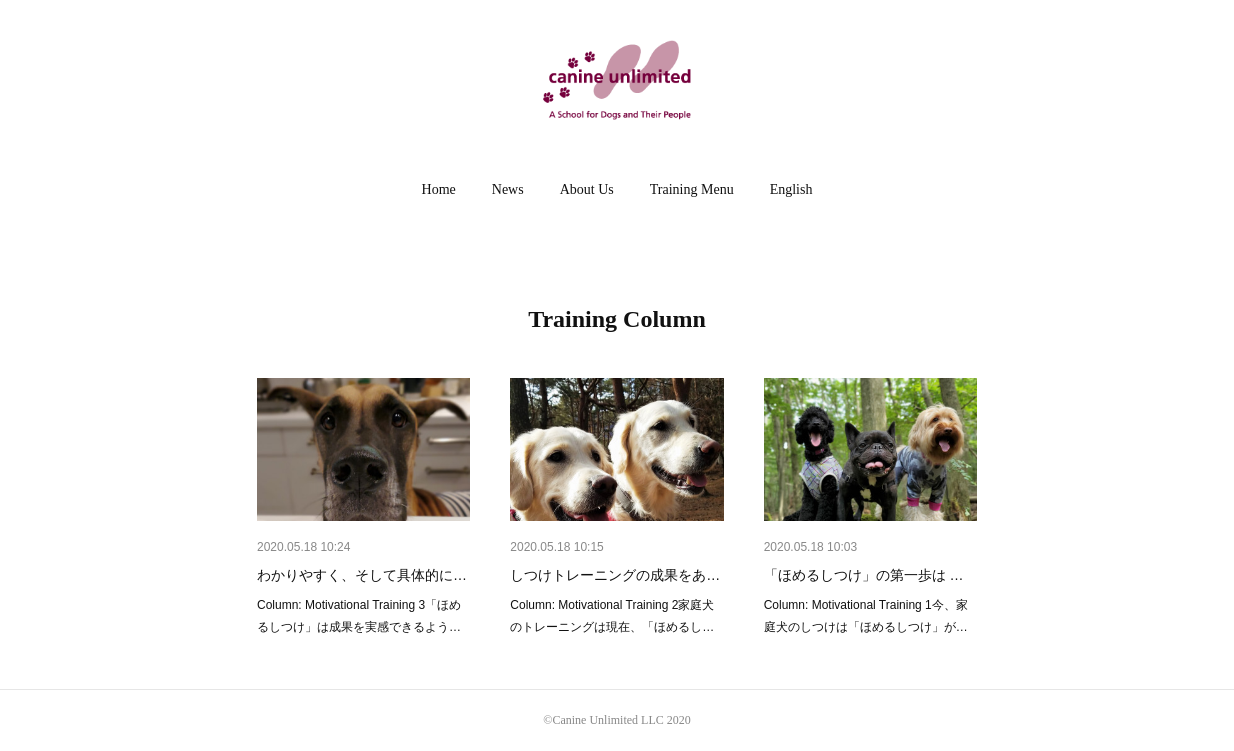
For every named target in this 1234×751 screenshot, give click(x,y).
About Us (587, 189)
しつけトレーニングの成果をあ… (615, 575)
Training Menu (692, 189)
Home (439, 189)
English (791, 189)
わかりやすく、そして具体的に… (362, 575)
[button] (439, 190)
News (508, 189)
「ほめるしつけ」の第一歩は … (864, 575)
